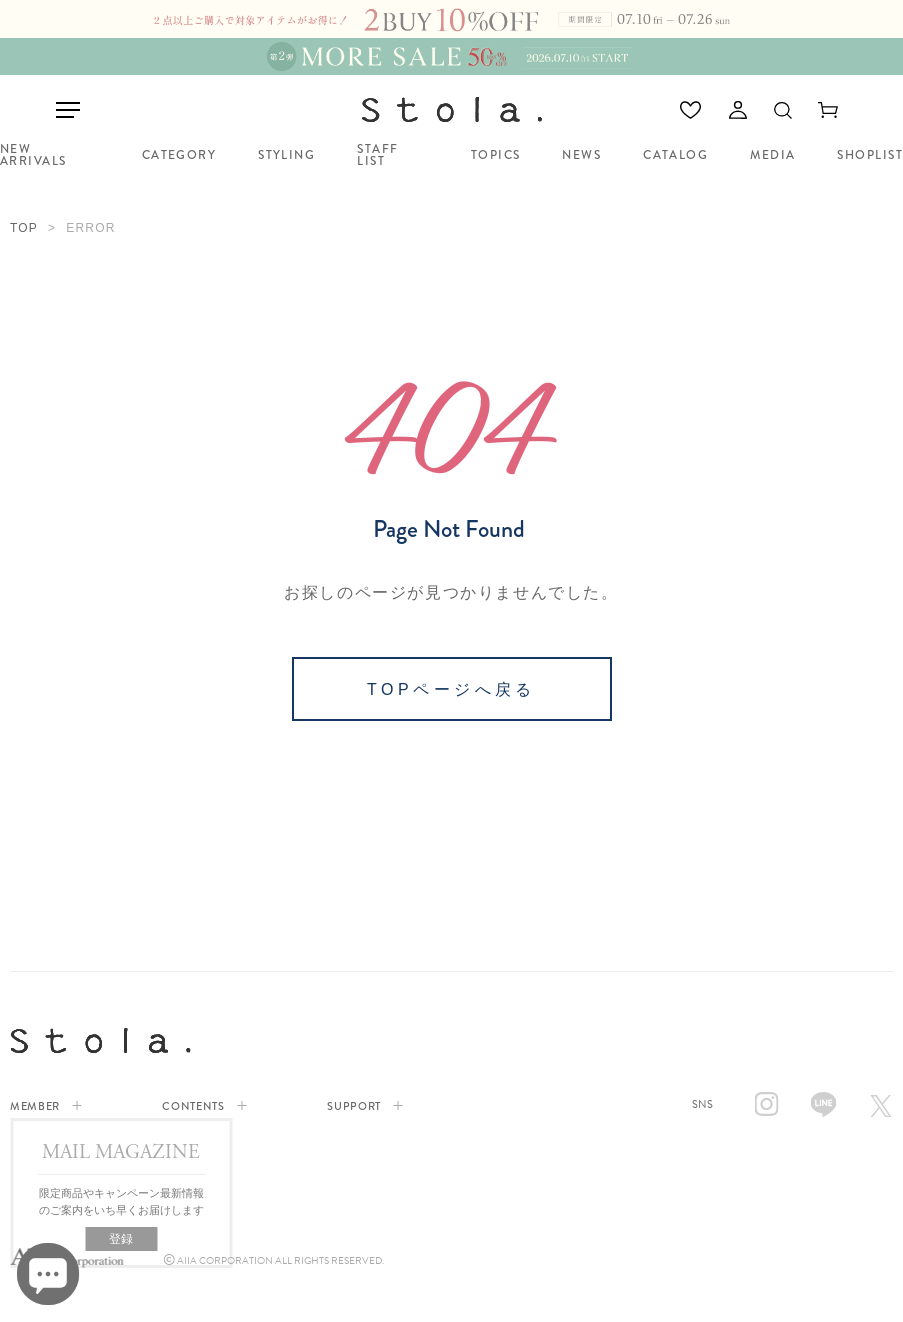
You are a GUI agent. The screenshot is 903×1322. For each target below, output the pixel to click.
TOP (24, 228)
